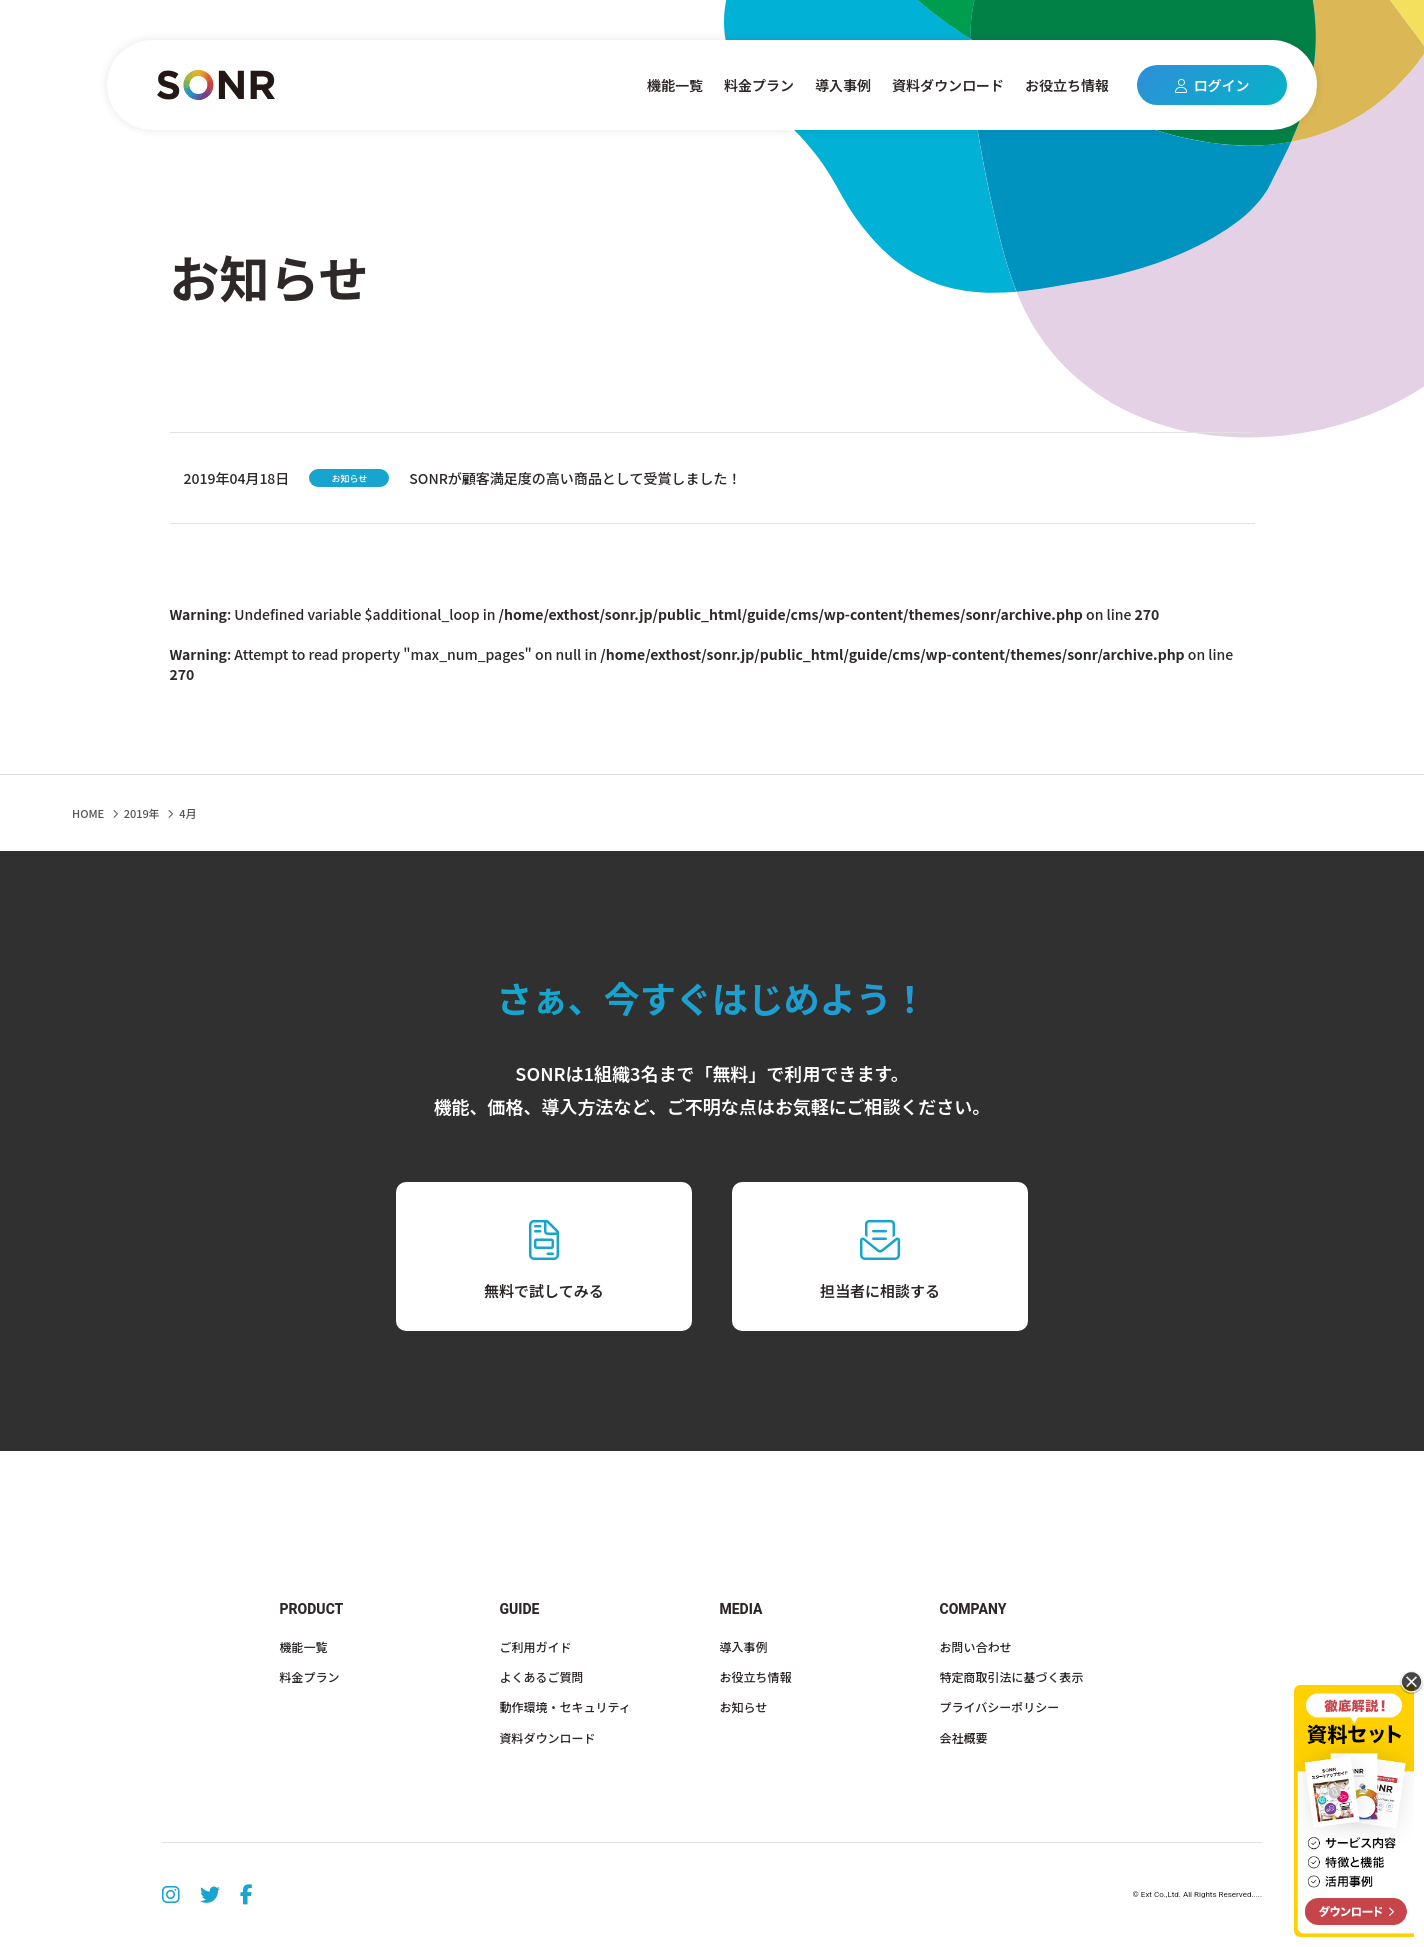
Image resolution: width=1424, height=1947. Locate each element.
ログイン (1212, 85)
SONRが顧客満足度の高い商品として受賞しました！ (575, 478)
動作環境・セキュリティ (565, 1706)
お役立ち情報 (1067, 85)
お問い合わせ (976, 1646)
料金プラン (759, 85)
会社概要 (964, 1737)
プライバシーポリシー (1000, 1706)
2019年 (142, 813)
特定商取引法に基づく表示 (1012, 1676)
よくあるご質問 (542, 1676)
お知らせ (744, 1706)
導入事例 (843, 85)
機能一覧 (675, 85)
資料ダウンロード (948, 85)
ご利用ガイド (536, 1646)
